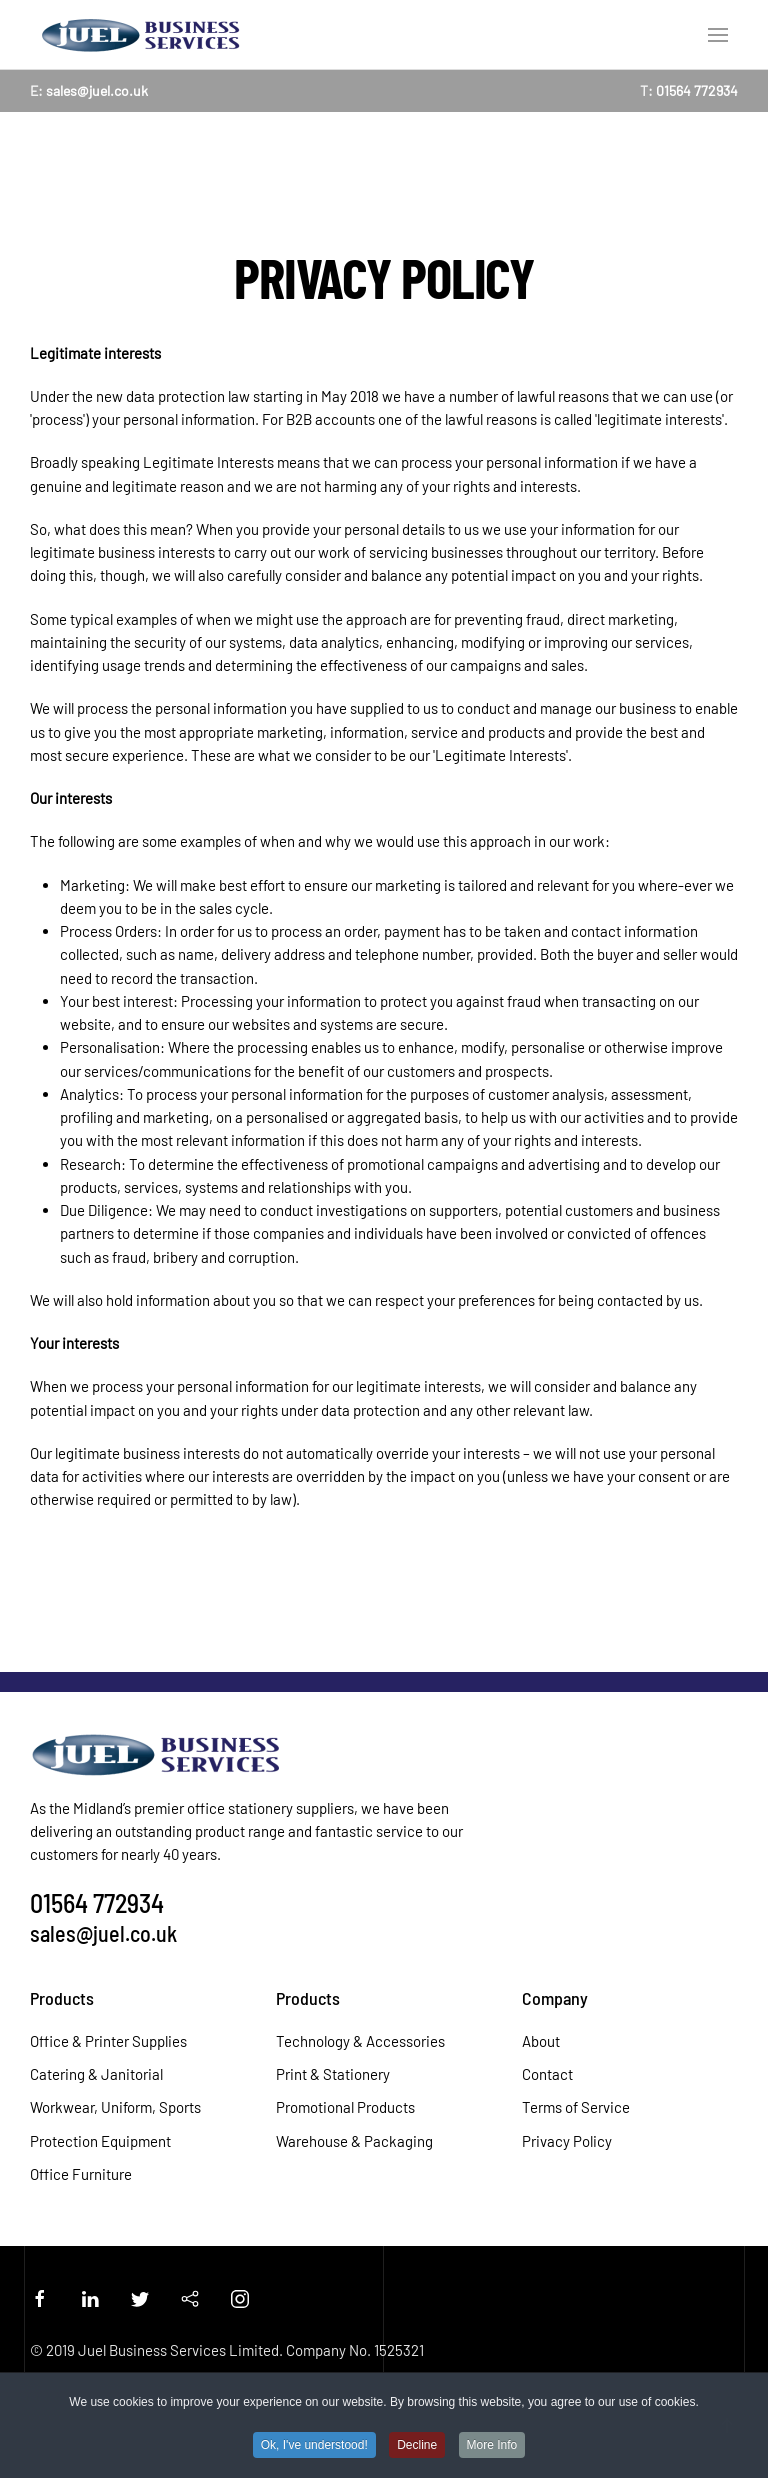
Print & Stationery (333, 2074)
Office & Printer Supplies (108, 2041)
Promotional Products (345, 2107)
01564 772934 (697, 90)
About (541, 2041)
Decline (417, 2446)
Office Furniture (81, 2174)
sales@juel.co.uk (97, 90)
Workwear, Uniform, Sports (115, 2107)
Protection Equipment (100, 2141)
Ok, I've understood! (314, 2446)
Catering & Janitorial (96, 2074)
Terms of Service (576, 2107)
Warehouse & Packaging (354, 2141)
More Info (492, 2446)
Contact (547, 2074)
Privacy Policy (567, 2141)
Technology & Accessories (360, 2041)
